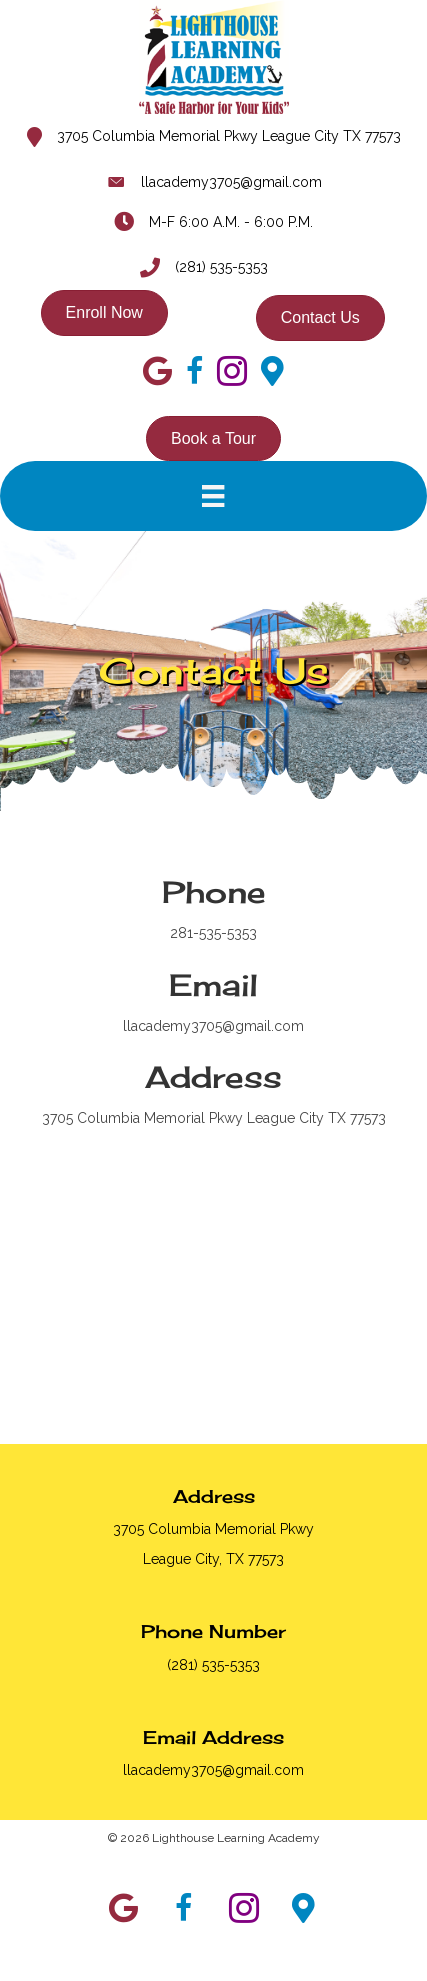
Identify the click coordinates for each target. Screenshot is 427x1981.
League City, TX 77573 (213, 1559)
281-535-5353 (213, 933)
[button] (124, 1908)
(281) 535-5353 (221, 267)
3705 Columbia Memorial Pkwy (213, 1529)
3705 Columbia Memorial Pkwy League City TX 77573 (229, 136)
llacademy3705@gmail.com (231, 182)
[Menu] (213, 496)
